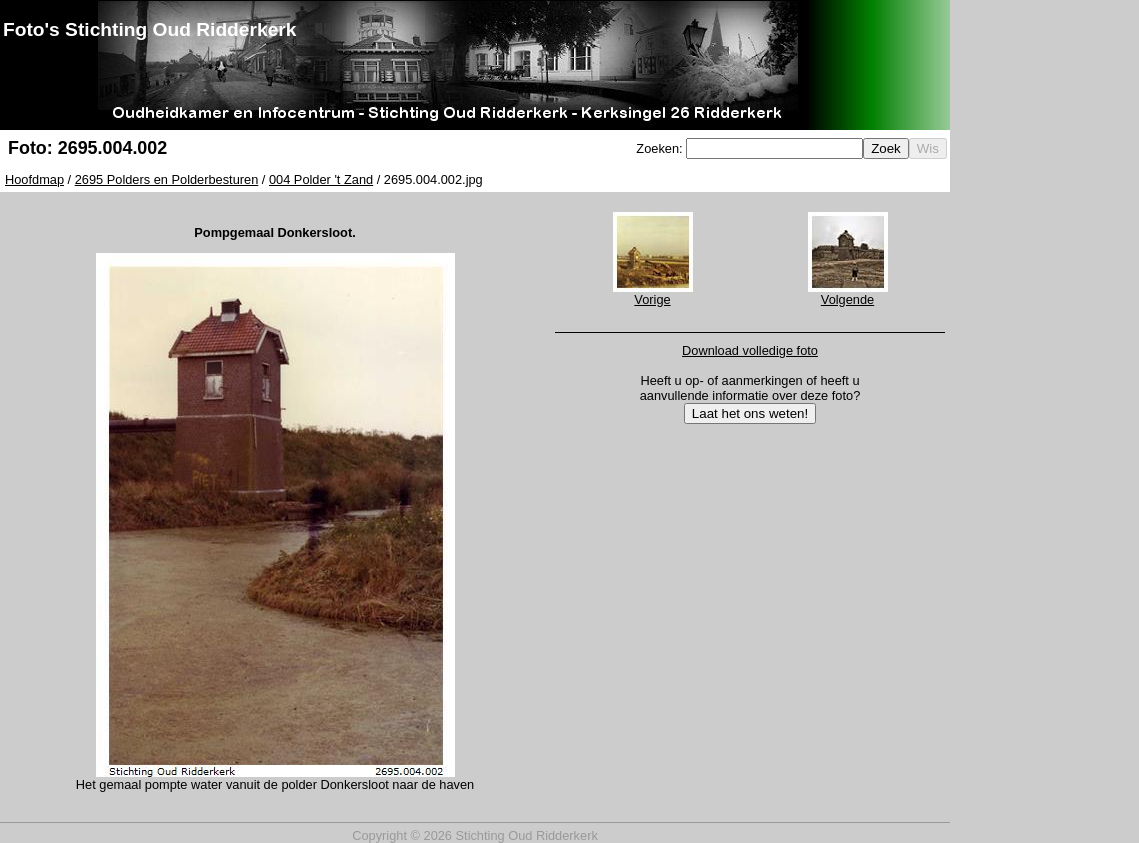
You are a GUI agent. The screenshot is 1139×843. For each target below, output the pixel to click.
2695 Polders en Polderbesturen (167, 179)
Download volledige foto (750, 350)
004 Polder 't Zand (321, 179)
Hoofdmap (34, 179)
